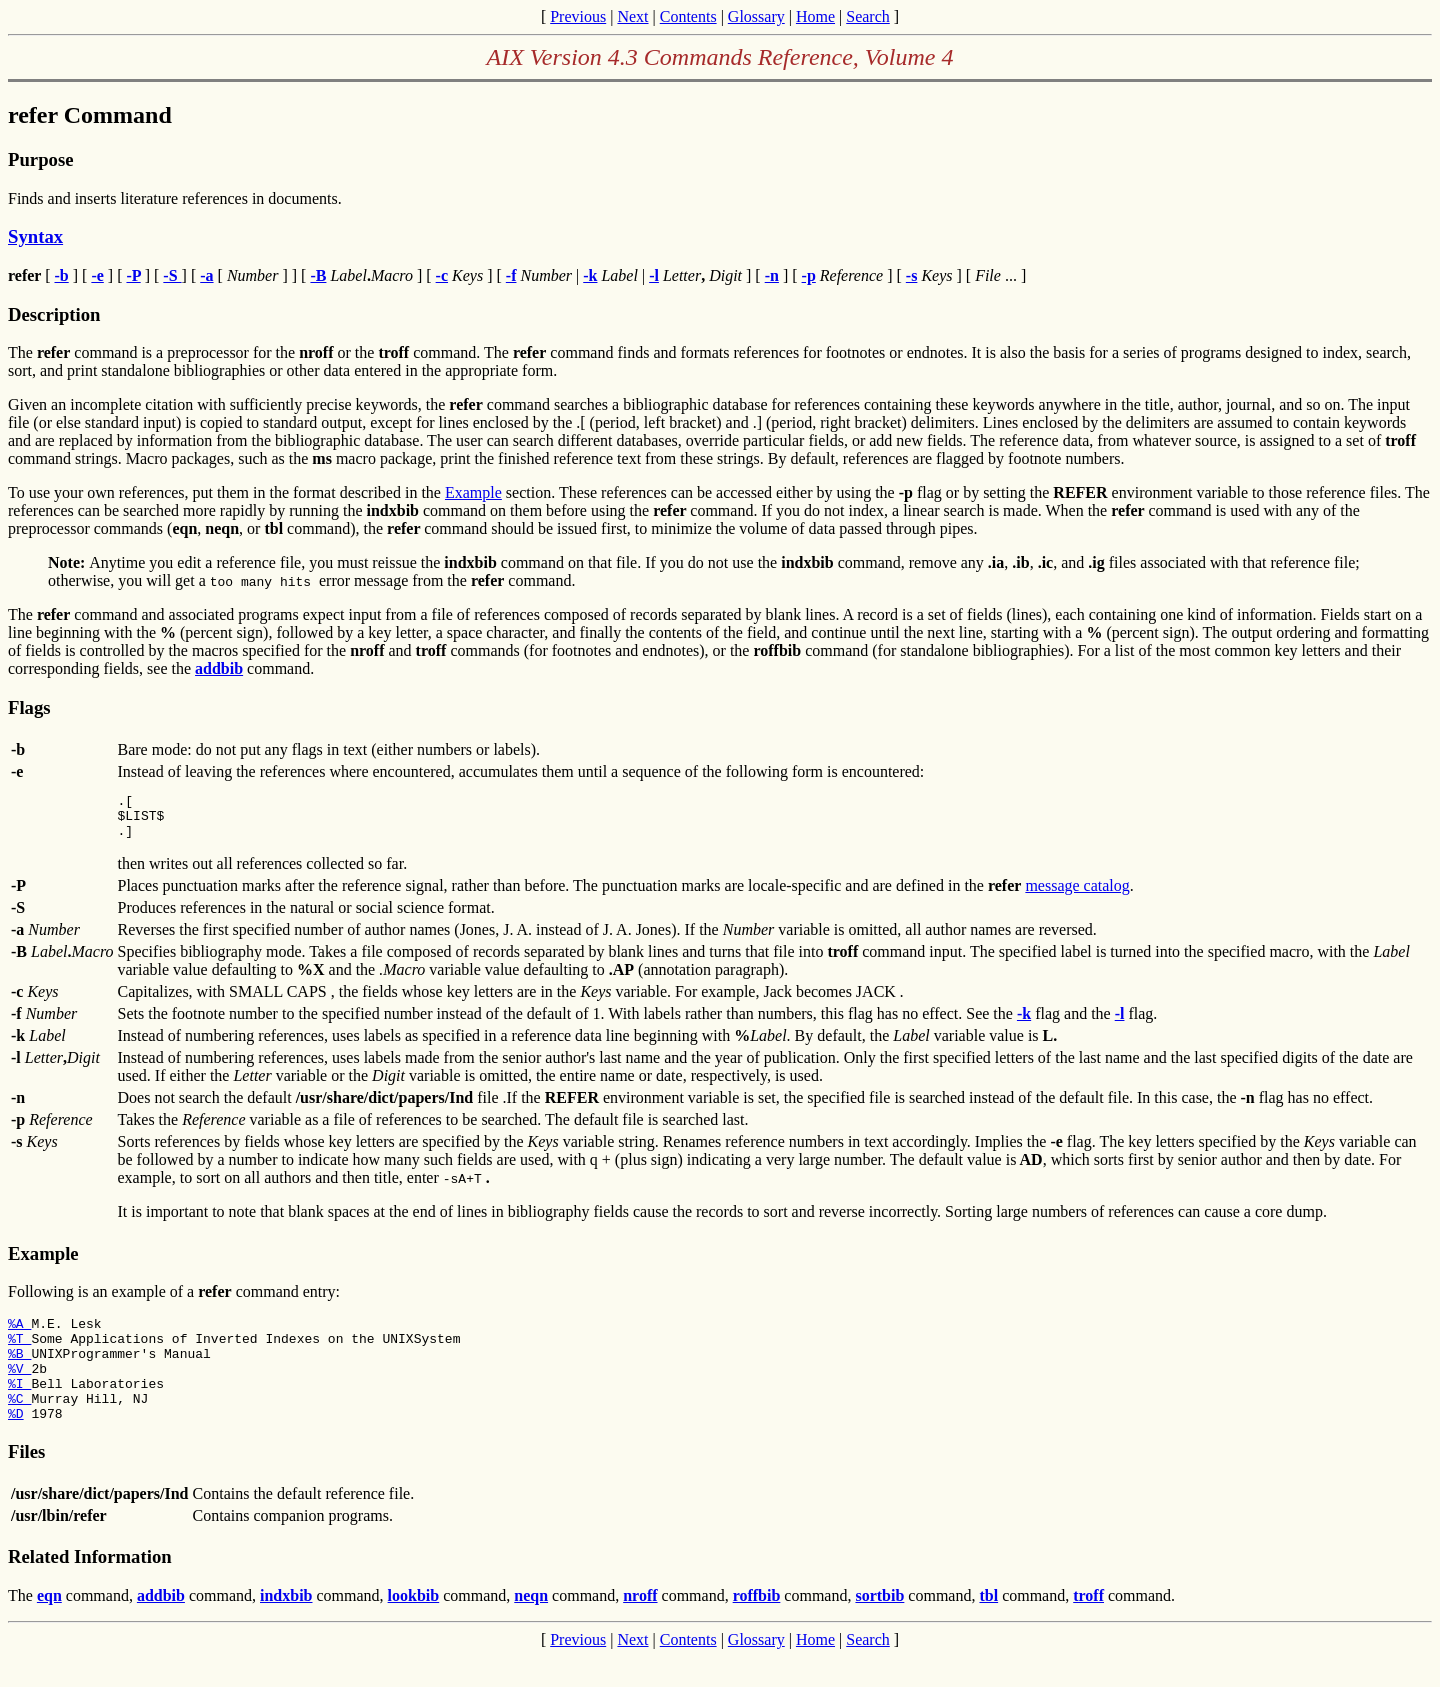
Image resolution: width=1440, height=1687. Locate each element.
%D (16, 1443)
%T (19, 1353)
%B (19, 1371)
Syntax (35, 236)
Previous (578, 16)
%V (19, 1389)
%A (19, 1335)
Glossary (756, 16)
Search (868, 16)
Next (632, 16)
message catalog (1077, 894)
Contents (688, 16)
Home (815, 16)
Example (473, 492)
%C (19, 1425)
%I (19, 1407)
